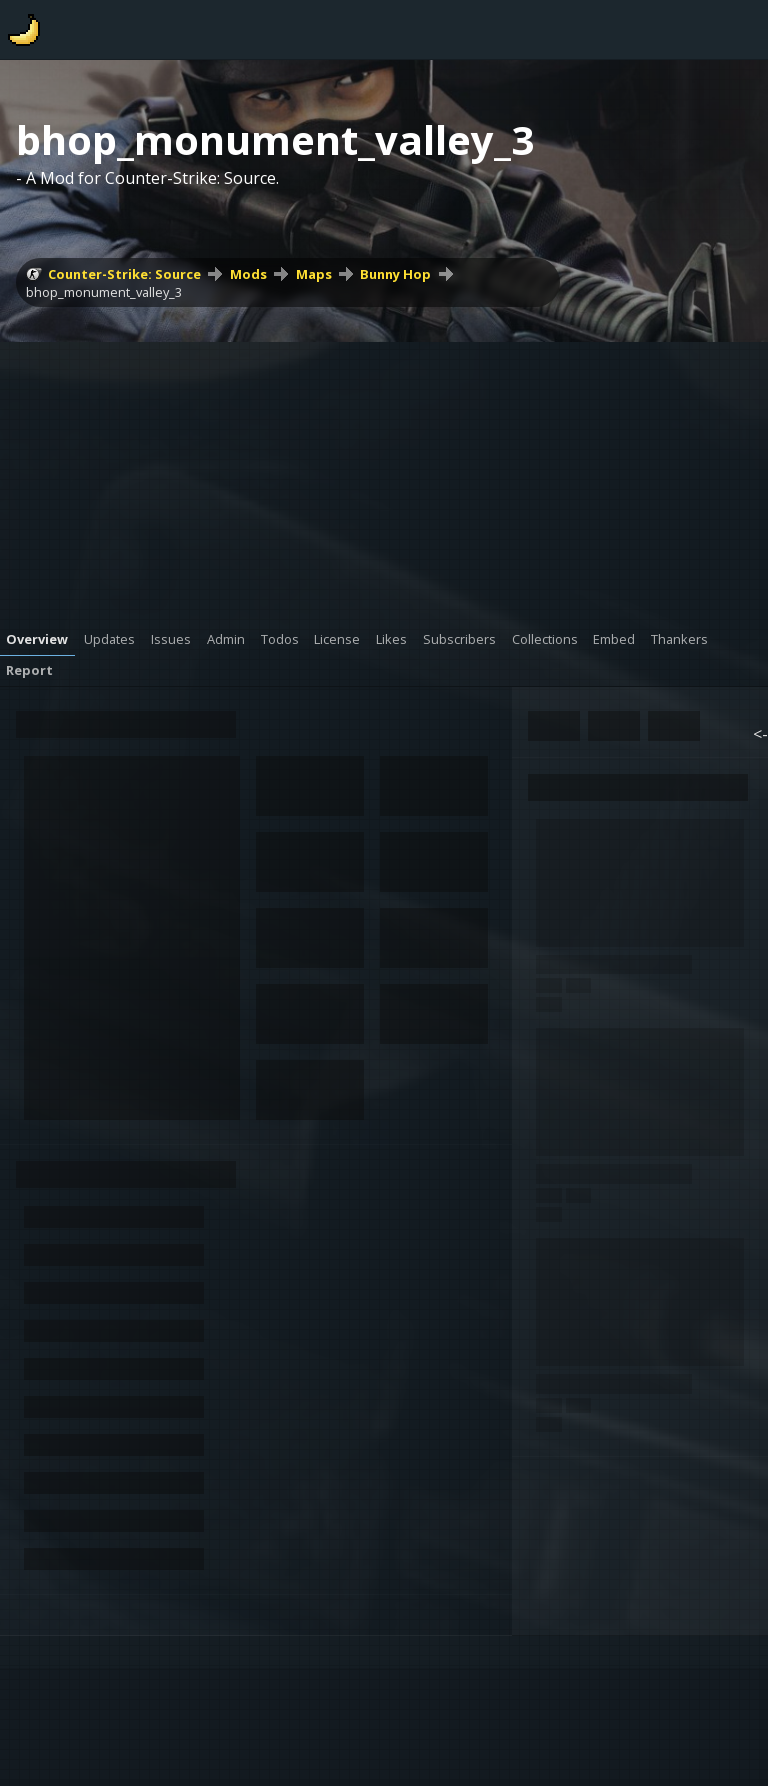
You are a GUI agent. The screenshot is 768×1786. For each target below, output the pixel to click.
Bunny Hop (395, 274)
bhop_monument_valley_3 (104, 292)
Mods (248, 274)
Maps (314, 274)
